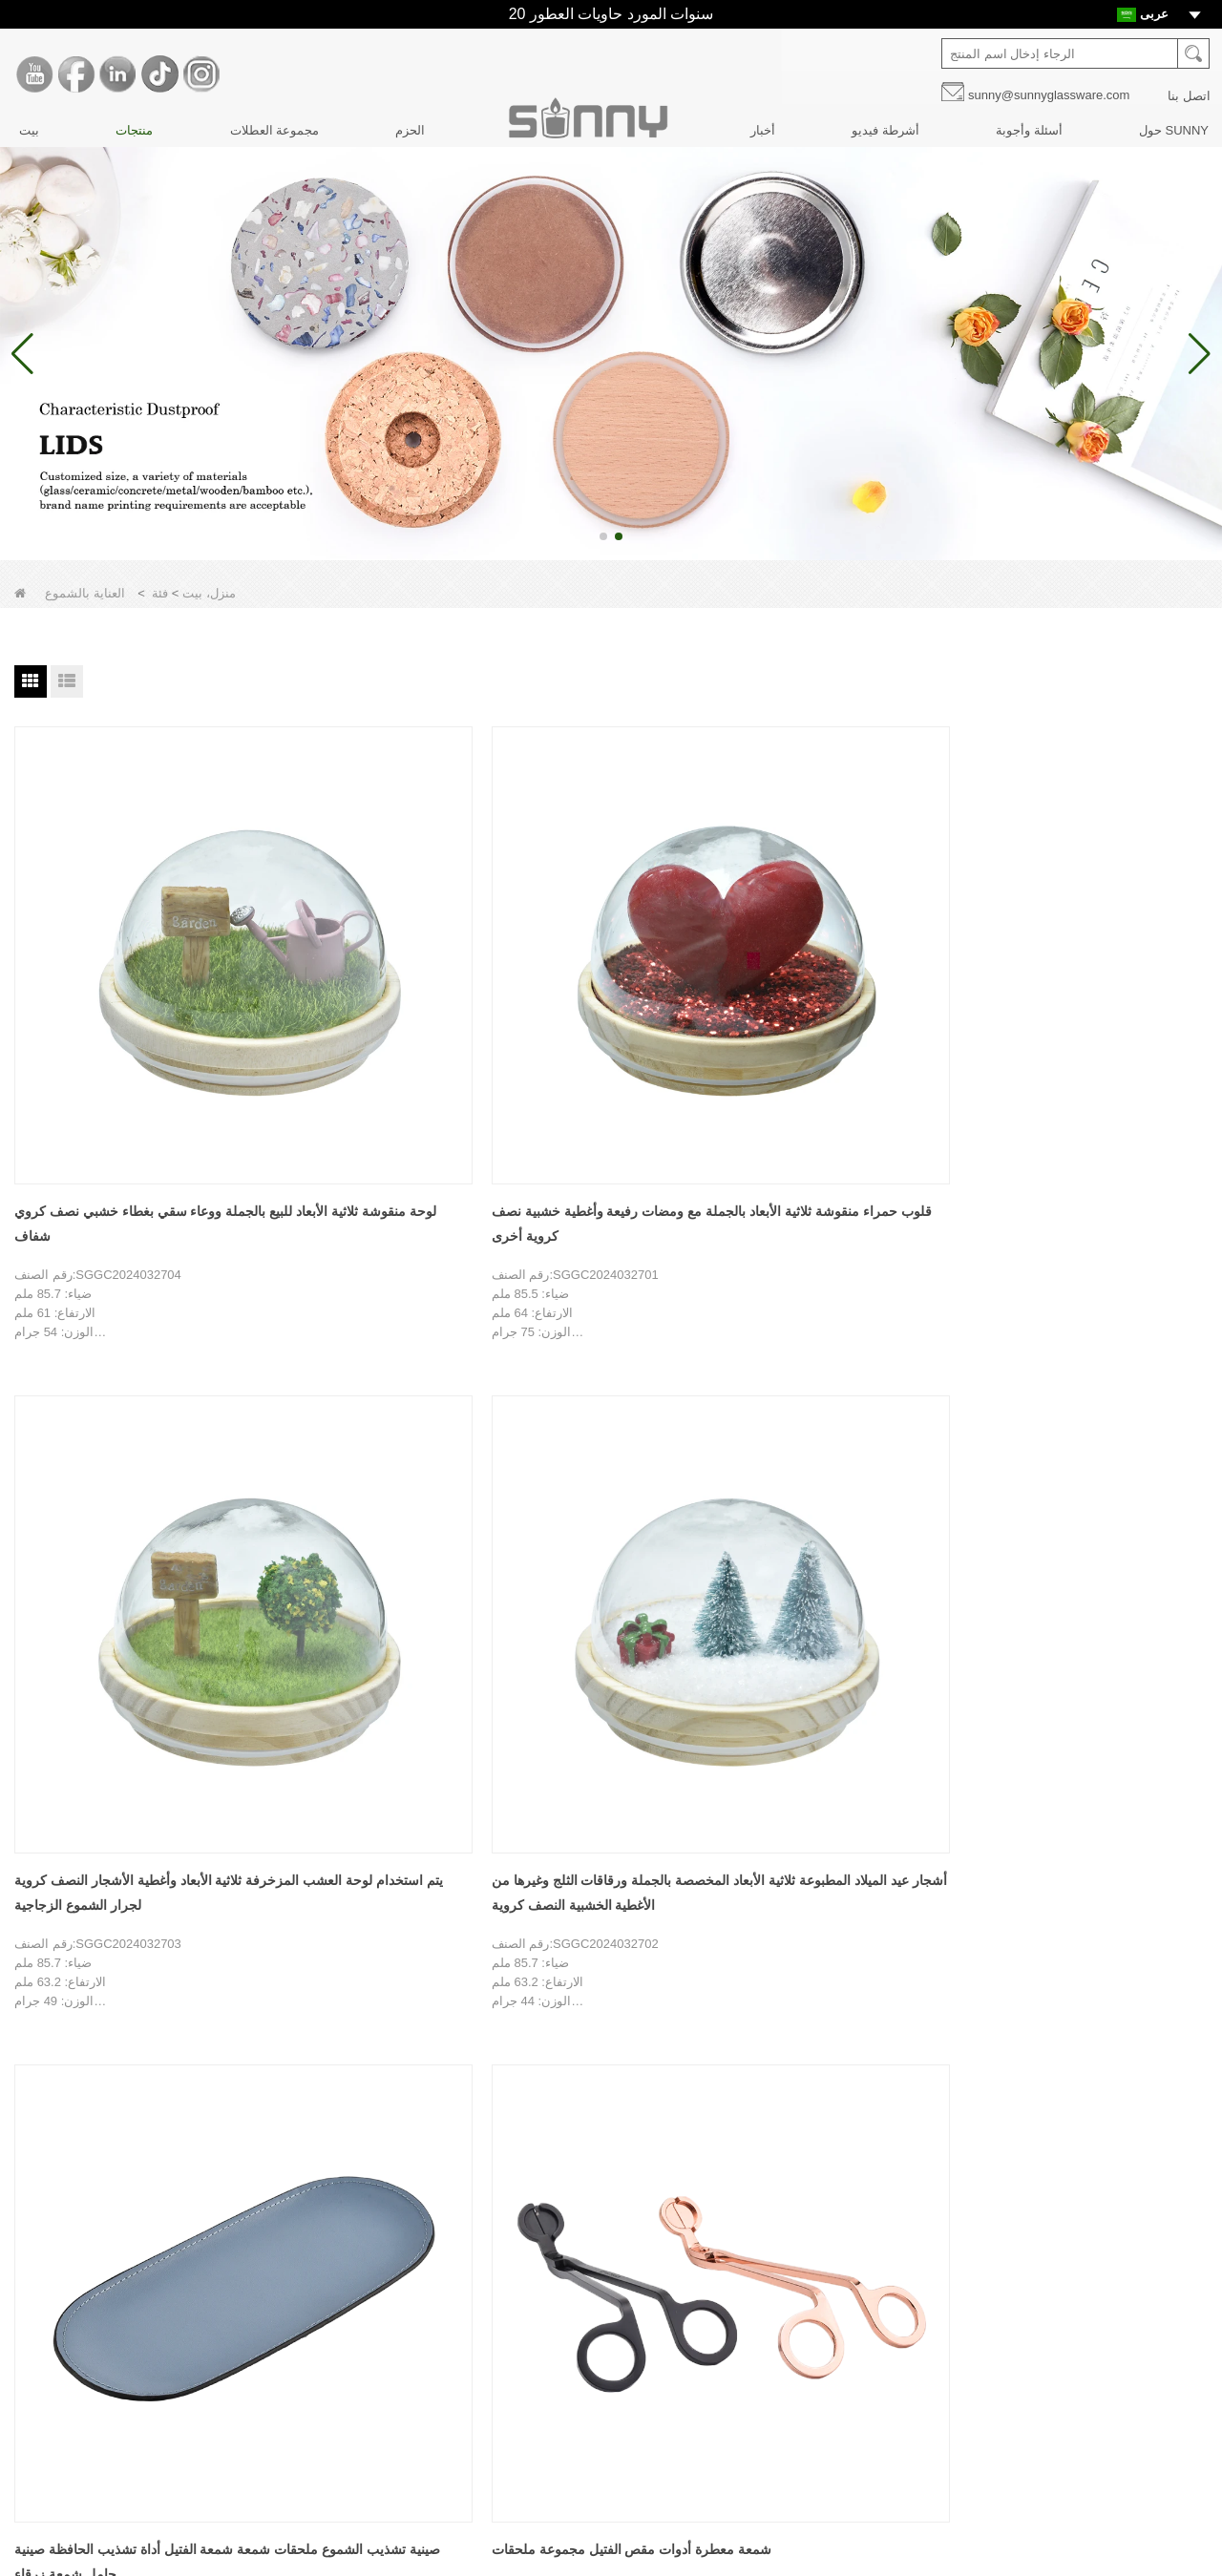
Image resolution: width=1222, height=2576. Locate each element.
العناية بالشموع (477, 2370)
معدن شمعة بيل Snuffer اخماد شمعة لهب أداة (362, 1423)
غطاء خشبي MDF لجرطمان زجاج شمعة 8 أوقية (126, 1857)
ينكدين (857, 2324)
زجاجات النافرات (480, 2273)
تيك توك (857, 2364)
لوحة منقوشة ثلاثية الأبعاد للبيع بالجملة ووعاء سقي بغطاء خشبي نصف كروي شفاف (119, 991)
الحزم (410, 130)
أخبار (762, 130)
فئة (160, 593)
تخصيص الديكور (79, 2305)
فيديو (51, 2468)
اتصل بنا (1189, 96)
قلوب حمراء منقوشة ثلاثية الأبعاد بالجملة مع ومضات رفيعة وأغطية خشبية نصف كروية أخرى (367, 991)
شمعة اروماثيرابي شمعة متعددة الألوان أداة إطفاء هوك (608, 1423)
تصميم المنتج (72, 2338)
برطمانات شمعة (479, 2240)
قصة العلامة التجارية (89, 2240)
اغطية (453, 2305)
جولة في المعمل (81, 2273)
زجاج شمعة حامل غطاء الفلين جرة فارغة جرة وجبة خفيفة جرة (839, 1423)
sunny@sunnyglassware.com (1048, 95)
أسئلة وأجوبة (1029, 130)
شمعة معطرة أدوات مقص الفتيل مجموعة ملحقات (106, 1423)
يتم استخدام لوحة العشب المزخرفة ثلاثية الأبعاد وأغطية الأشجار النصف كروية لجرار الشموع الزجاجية (598, 991)
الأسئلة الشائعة (77, 2403)
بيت (29, 130)
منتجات (134, 130)
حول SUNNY (1174, 130)
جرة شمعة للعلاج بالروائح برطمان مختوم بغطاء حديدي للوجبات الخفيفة (1086, 1423)
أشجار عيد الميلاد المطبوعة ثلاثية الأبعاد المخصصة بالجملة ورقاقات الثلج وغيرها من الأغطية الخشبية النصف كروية (850, 991)
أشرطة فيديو (885, 130)
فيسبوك (857, 2284)
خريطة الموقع (75, 2500)
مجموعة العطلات (275, 130)
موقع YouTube (857, 2244)
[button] (603, 536)
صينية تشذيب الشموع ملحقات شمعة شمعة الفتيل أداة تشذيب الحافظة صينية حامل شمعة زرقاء (1093, 991)
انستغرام (857, 2404)
